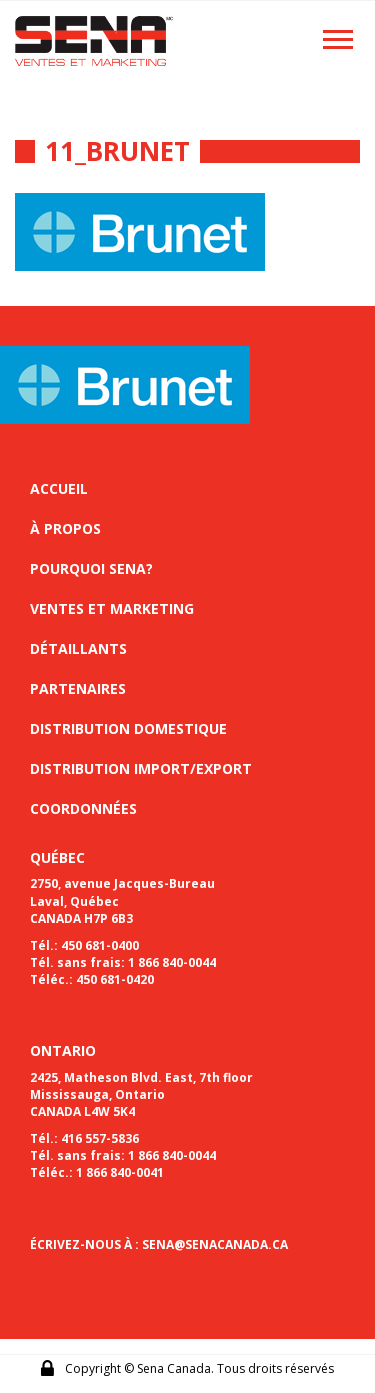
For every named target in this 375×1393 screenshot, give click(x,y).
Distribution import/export (141, 768)
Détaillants (78, 648)
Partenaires (78, 688)
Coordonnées (83, 808)
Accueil (59, 488)
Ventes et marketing (112, 608)
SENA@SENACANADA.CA (215, 1244)
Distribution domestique (128, 728)
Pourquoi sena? (91, 568)
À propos (65, 528)
